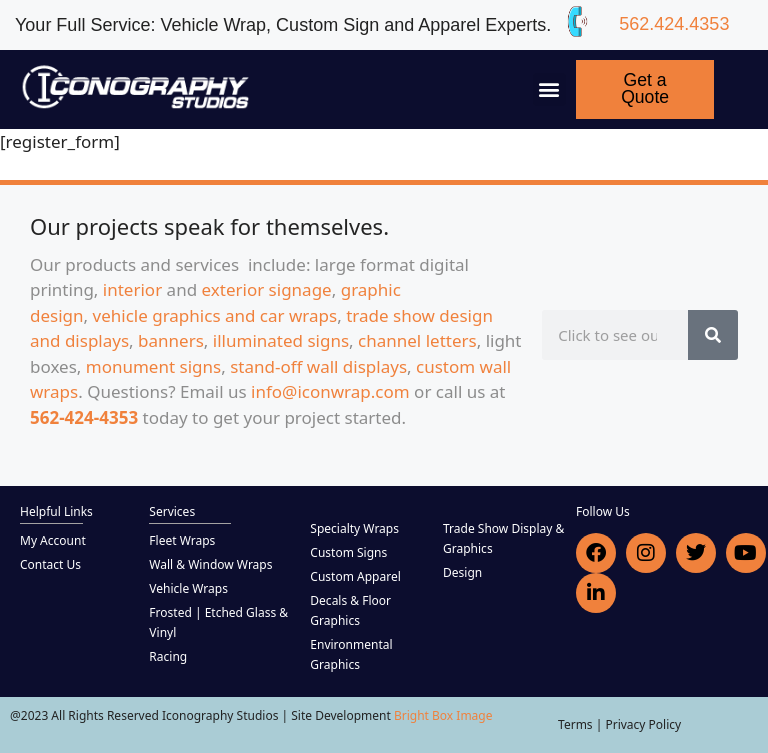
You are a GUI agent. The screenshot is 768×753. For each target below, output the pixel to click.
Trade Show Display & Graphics (503, 538)
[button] (549, 89)
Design (462, 572)
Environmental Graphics (351, 654)
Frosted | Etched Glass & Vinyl (218, 622)
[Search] (713, 335)
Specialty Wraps (354, 528)
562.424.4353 (674, 24)
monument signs (153, 366)
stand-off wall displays (318, 366)
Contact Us (50, 564)
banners (171, 340)
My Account (53, 540)
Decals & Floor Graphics (350, 610)
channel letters (417, 340)
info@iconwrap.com (330, 391)
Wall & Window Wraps (210, 564)
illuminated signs (281, 340)
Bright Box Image (443, 715)
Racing (168, 656)
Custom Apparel (355, 576)
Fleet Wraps (182, 540)
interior (132, 289)
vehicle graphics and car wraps (215, 315)
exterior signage (267, 289)
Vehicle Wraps (188, 588)
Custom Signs (348, 552)
